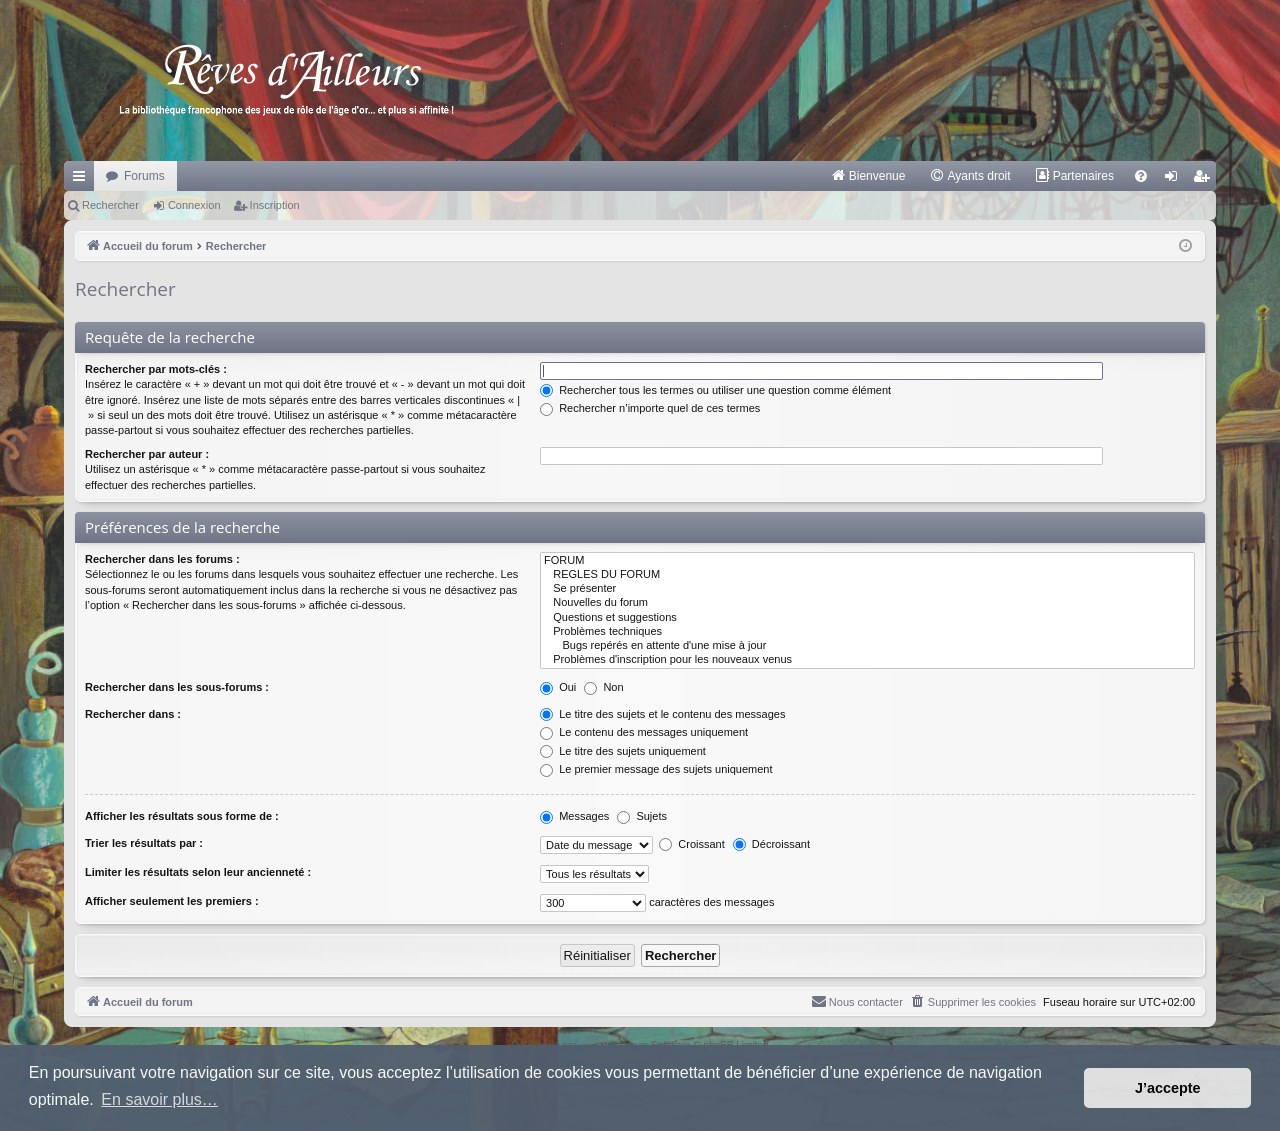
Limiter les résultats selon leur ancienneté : (198, 872)
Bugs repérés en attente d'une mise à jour (867, 646)
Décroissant (771, 844)
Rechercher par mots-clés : (156, 369)
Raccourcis (83, 180)
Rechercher (110, 205)
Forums (144, 176)
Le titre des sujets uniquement (623, 751)
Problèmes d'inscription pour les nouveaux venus (867, 660)
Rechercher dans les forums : (162, 559)
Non (603, 687)
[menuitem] (868, 176)
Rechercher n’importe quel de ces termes (650, 408)
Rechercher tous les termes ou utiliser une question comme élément (715, 390)
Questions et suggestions (867, 618)
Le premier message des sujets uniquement (656, 769)
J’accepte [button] (1168, 1088)
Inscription (275, 205)
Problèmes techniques (867, 632)
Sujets (642, 816)
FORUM (867, 561)
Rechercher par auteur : (147, 454)
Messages (574, 816)
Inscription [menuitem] (1205, 180)
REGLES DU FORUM (867, 575)
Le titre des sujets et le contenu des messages (662, 714)
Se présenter (867, 589)
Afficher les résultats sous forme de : (182, 816)
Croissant (692, 844)
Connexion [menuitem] (1175, 180)
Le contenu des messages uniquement (644, 732)
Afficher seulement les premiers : (172, 901)
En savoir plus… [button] (159, 1099)
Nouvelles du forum (867, 603)
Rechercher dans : (133, 714)
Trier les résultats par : (144, 843)
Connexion (194, 205)
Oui (558, 687)
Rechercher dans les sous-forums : (177, 687)
